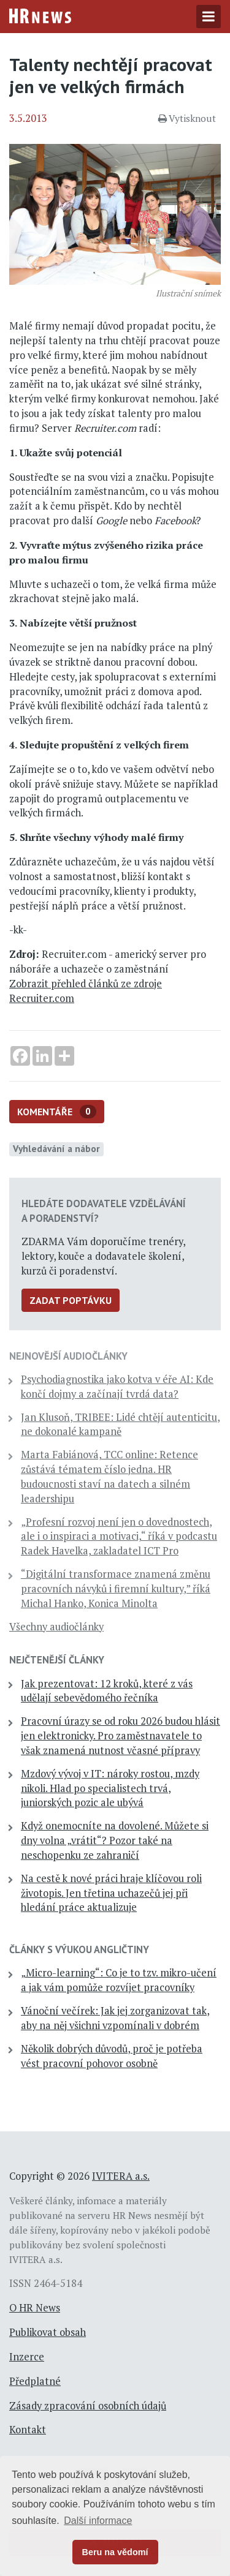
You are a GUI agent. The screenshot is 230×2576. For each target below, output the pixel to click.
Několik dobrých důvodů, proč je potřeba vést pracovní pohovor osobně (111, 2056)
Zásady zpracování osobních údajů (87, 2405)
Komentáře (56, 1112)
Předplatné (35, 2381)
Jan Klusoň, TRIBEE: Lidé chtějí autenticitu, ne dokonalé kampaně (120, 1424)
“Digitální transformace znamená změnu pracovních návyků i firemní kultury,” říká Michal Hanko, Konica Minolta (115, 1588)
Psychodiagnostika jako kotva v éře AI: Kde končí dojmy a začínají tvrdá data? (117, 1387)
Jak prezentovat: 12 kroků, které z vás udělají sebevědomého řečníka (107, 1691)
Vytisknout (187, 118)
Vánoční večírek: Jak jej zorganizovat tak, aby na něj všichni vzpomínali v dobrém (115, 2018)
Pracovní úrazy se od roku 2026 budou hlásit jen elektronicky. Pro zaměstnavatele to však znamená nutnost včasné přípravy (120, 1735)
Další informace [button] (98, 2520)
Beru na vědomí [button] (115, 2552)
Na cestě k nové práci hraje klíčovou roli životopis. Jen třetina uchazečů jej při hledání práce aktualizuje (111, 1893)
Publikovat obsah (47, 2332)
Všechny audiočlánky (56, 1626)
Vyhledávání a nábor (56, 1148)
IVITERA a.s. (121, 2176)
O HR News (34, 2307)
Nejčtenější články (56, 1659)
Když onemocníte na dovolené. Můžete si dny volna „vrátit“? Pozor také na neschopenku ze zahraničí (115, 1840)
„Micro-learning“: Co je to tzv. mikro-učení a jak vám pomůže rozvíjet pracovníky (119, 1980)
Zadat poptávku (70, 1300)
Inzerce (26, 2356)
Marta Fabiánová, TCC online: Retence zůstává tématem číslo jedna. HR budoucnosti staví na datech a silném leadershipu (109, 1476)
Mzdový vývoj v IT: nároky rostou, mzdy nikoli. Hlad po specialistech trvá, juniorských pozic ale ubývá (110, 1788)
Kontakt (27, 2429)
